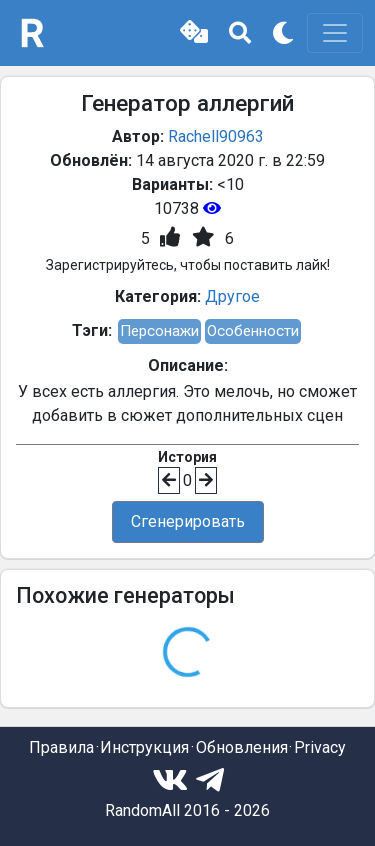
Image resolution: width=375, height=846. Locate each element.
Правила (61, 747)
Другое (232, 296)
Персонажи (159, 331)
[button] (194, 33)
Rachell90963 (216, 136)
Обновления (242, 747)
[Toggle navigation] (335, 33)
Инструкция (144, 747)
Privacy (320, 747)
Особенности (253, 331)
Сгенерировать (188, 521)
